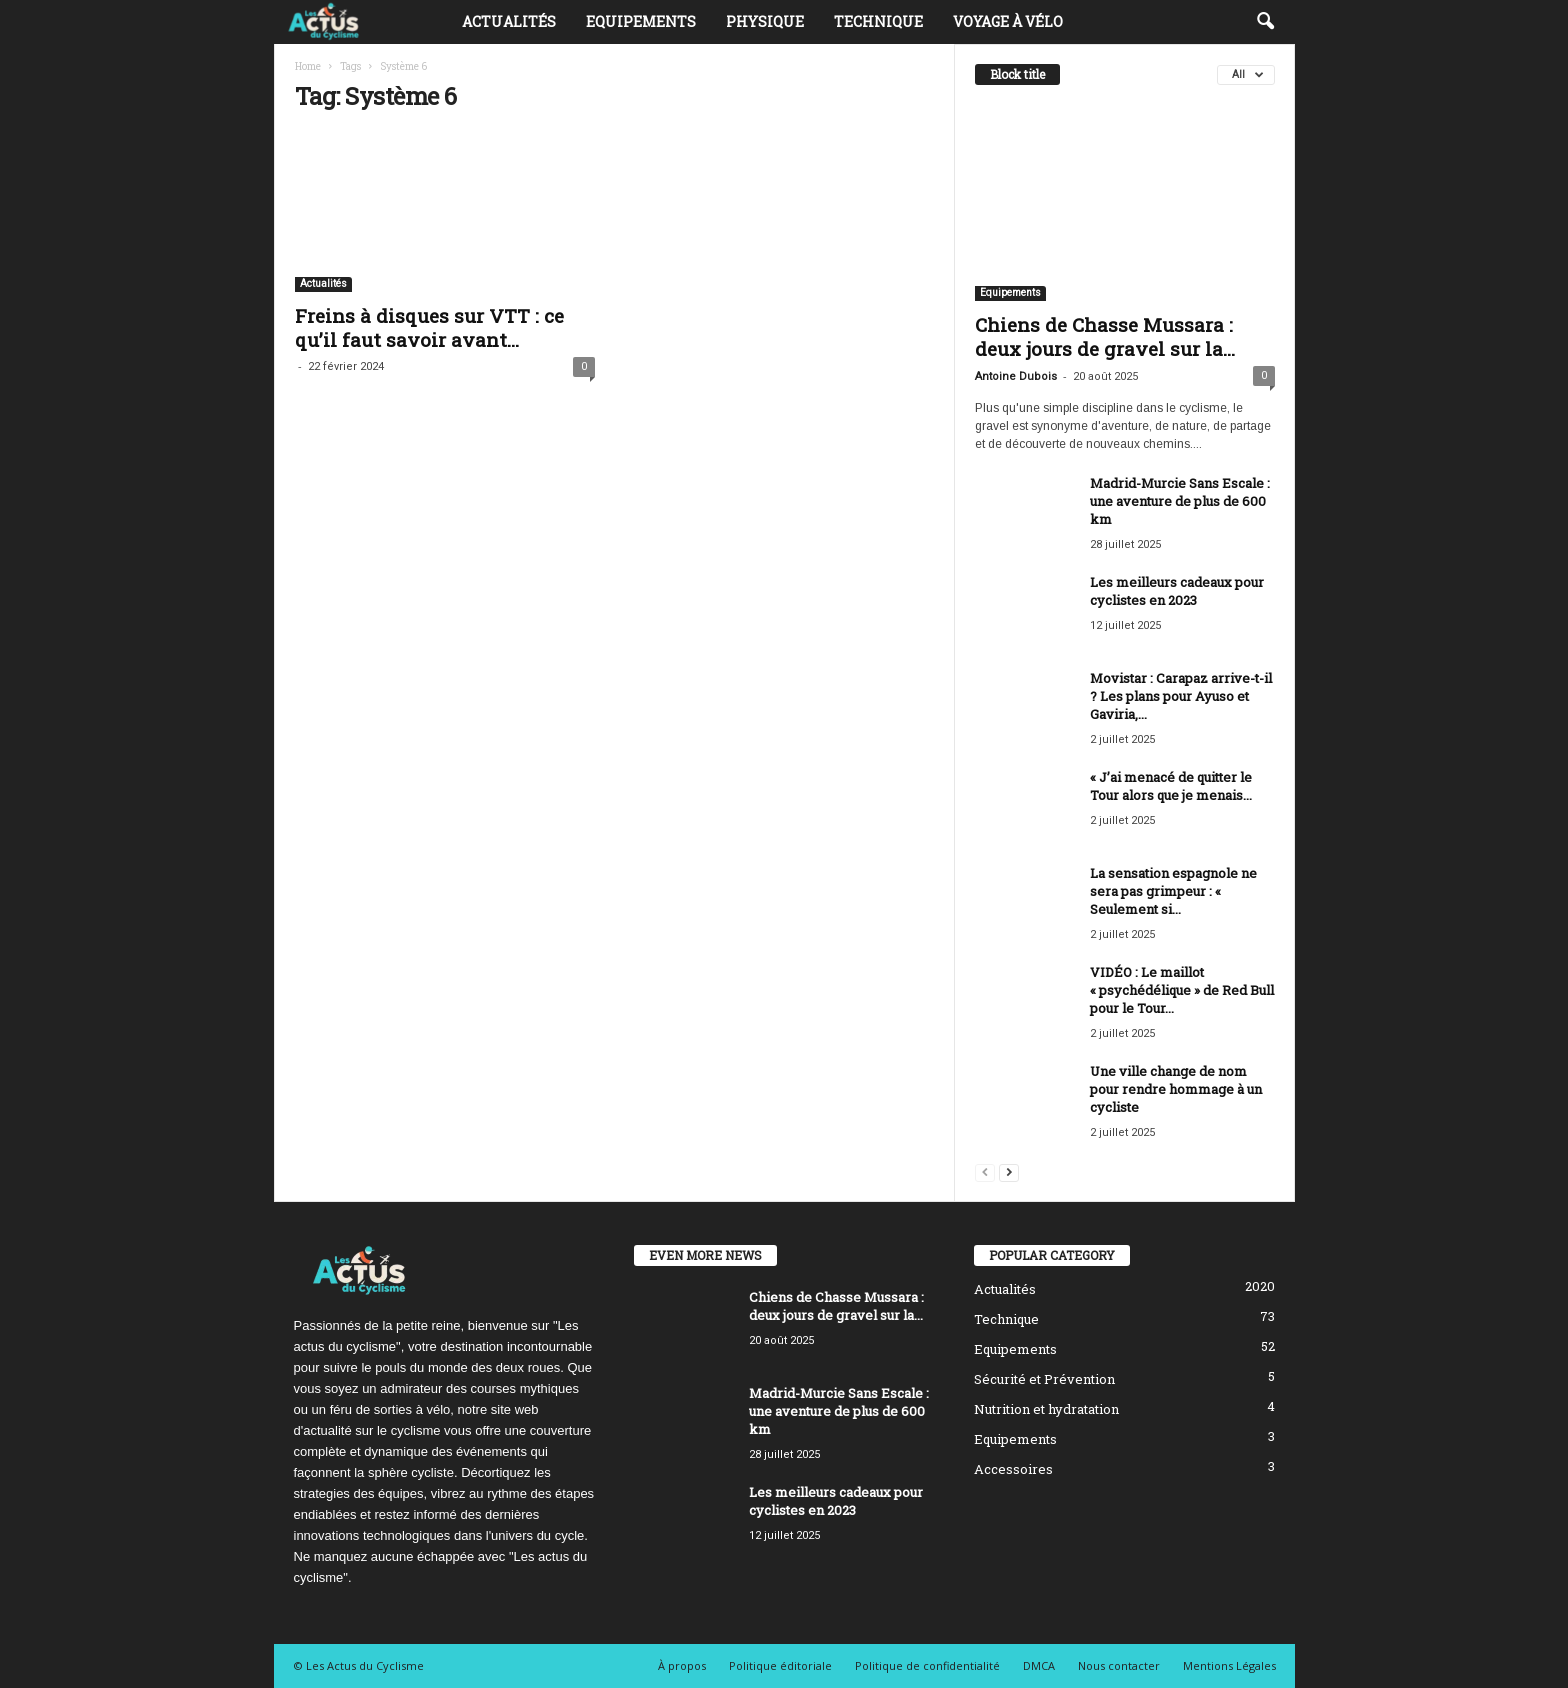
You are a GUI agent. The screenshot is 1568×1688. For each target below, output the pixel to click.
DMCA (1039, 1665)
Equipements (641, 21)
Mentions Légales (1229, 1665)
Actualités (509, 21)
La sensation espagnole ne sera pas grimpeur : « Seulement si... (1173, 891)
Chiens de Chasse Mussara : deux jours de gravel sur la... (1105, 336)
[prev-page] (985, 1171)
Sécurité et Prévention (1044, 1379)
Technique (878, 21)
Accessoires (1013, 1469)
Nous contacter (1119, 1665)
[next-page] (1009, 1171)
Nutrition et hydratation (1046, 1409)
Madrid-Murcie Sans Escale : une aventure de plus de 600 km (1180, 501)
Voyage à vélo (1008, 21)
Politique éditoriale (780, 1665)
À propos (682, 1665)
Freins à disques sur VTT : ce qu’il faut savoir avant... (429, 327)
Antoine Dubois (1016, 376)
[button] (1265, 22)
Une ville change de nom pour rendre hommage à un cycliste (1176, 1089)
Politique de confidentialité (927, 1665)
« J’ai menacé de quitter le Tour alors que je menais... (1171, 786)
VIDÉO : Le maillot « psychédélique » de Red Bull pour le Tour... (1182, 990)
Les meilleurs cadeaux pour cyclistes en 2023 (1177, 591)
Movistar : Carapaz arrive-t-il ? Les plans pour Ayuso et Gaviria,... (1181, 696)
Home (308, 66)
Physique (765, 21)
